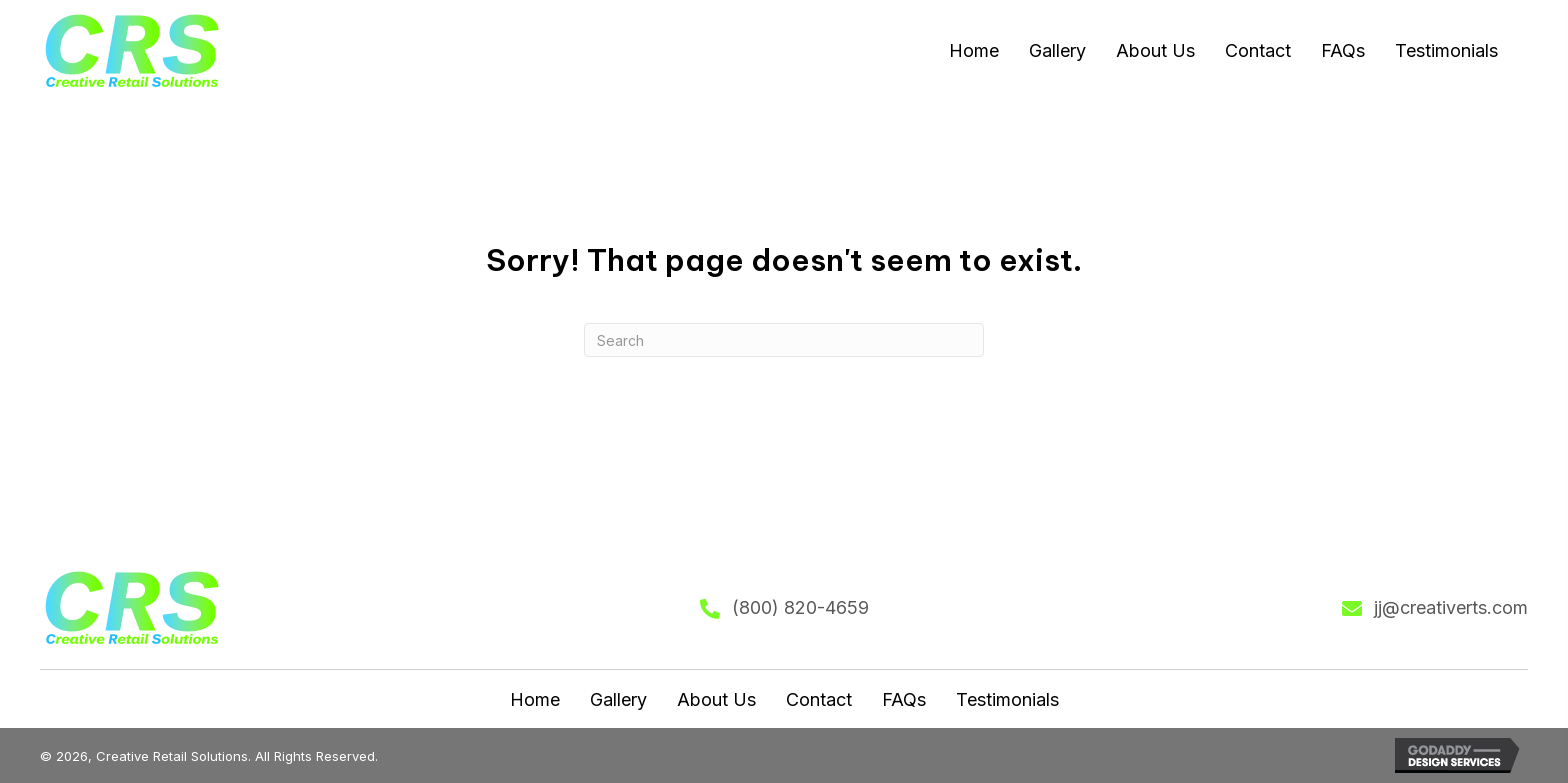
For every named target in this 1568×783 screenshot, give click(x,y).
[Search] (784, 340)
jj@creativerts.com (1451, 607)
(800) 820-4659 (800, 607)
